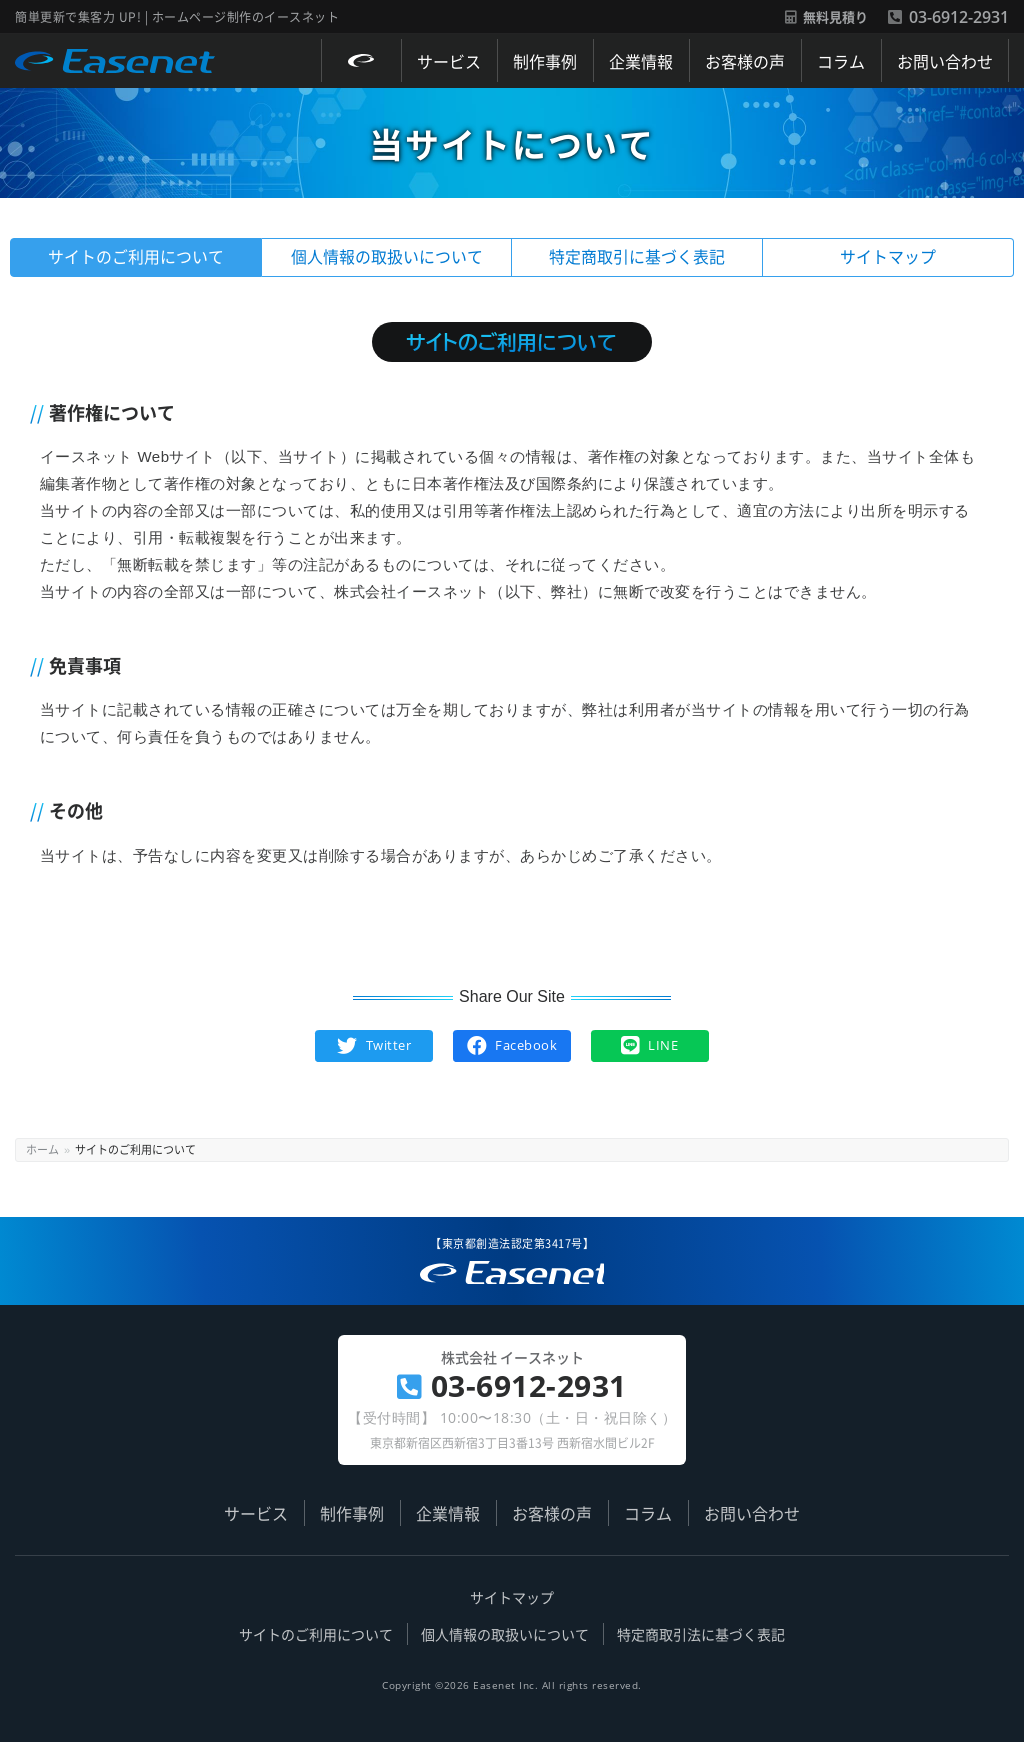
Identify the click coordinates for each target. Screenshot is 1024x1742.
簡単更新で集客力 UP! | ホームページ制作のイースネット (504, 1282)
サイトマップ (888, 257)
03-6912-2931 (948, 17)
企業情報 (641, 61)
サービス (449, 61)
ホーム (42, 1149)
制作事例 (545, 61)
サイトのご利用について (136, 257)
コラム (841, 61)
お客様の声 (745, 61)
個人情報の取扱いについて (387, 257)
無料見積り (826, 17)
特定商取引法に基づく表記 (701, 1634)
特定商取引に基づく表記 (637, 257)
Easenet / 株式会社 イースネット (114, 70)
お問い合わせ (945, 61)
